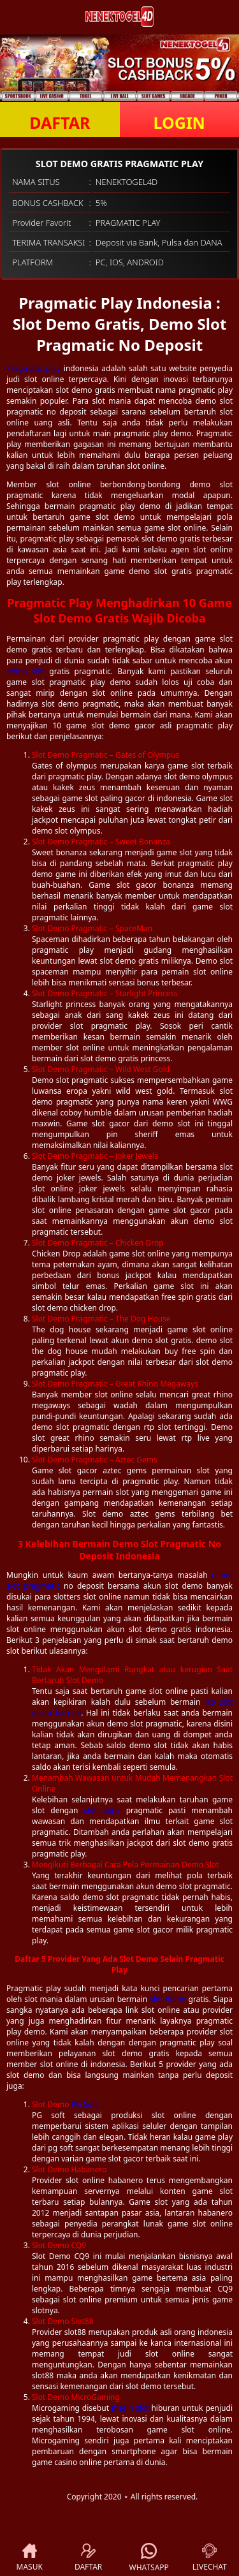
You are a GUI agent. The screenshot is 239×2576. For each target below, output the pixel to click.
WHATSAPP (149, 2558)
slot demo (168, 1999)
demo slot (25, 671)
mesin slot (130, 2408)
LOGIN (179, 122)
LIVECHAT (209, 2557)
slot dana (101, 1810)
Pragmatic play (33, 368)
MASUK (30, 2557)
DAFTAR (59, 122)
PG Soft (84, 2104)
